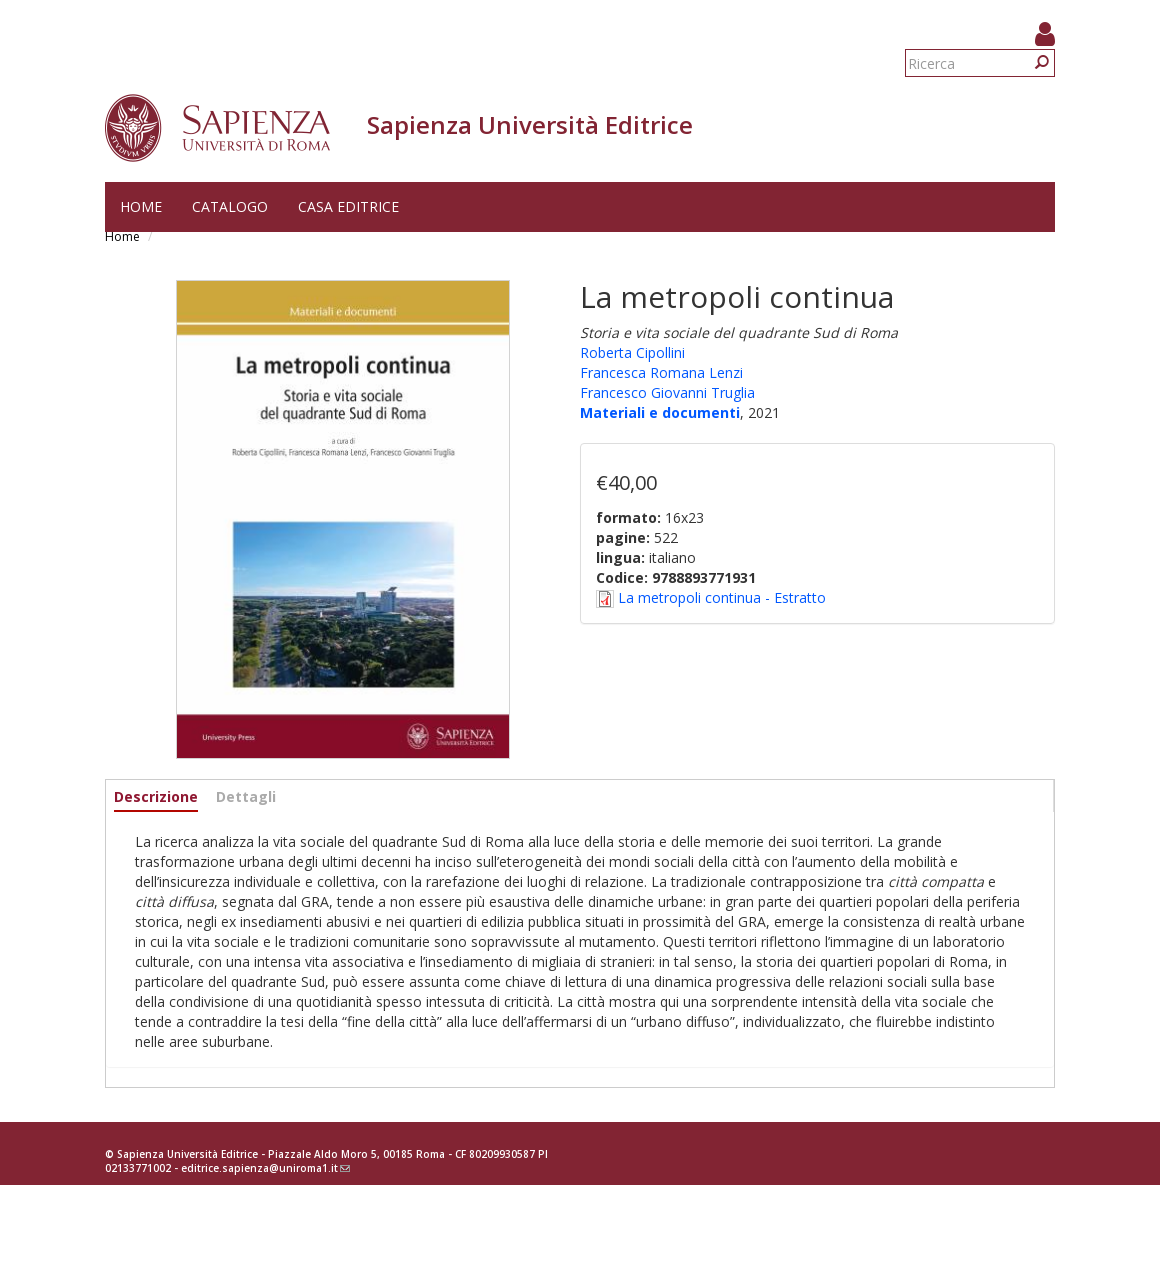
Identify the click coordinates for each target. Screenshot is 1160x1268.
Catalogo (230, 206)
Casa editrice (348, 206)
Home (141, 206)
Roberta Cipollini (632, 352)
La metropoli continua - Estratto (722, 597)
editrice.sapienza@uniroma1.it (265, 1168)
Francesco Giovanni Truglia (667, 392)
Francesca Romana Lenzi (661, 372)
